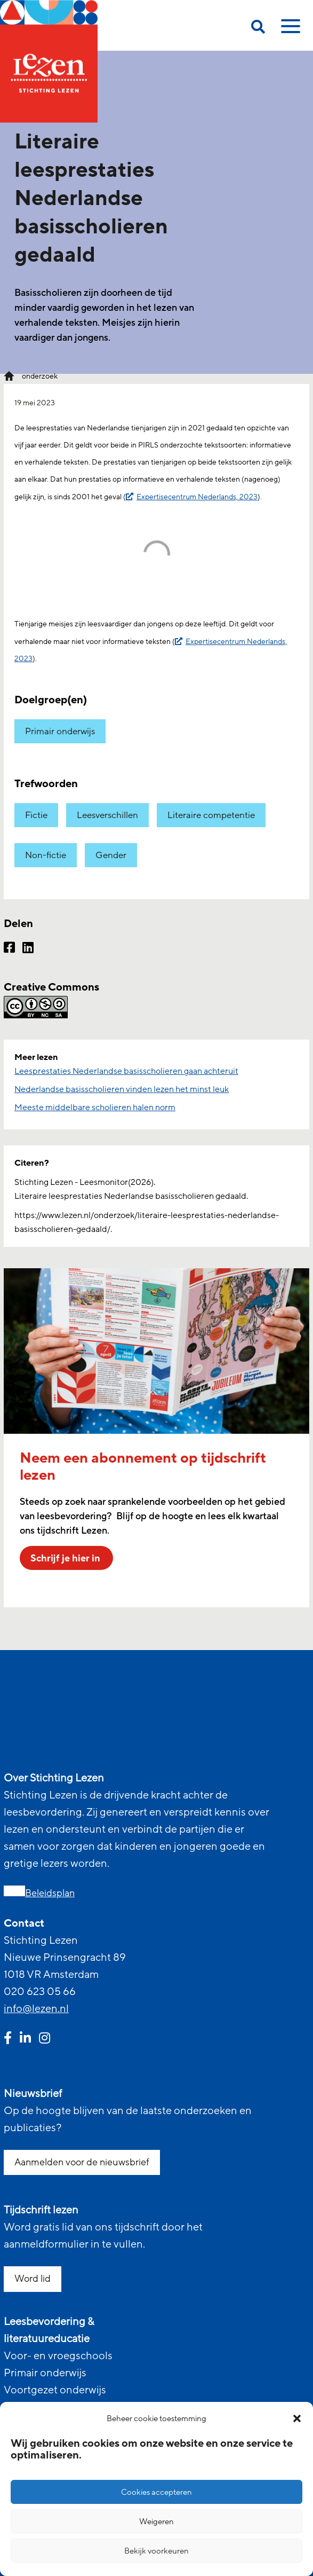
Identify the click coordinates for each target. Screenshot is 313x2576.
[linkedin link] (25, 2039)
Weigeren (156, 2521)
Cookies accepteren (156, 2492)
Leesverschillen (107, 815)
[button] (297, 2418)
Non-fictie (45, 855)
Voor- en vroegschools (58, 2356)
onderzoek (40, 376)
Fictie (36, 815)
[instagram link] (44, 2039)
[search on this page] (258, 28)
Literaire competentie (211, 815)
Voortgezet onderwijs (55, 2390)
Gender (110, 855)
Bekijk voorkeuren (156, 2551)
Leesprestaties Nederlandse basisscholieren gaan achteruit (126, 1071)
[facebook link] (8, 2039)
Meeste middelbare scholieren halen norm (94, 1107)
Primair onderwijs (60, 731)
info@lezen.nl (36, 2009)
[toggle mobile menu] (289, 30)
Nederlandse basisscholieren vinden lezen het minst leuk (121, 1089)
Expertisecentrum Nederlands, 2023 (197, 497)
